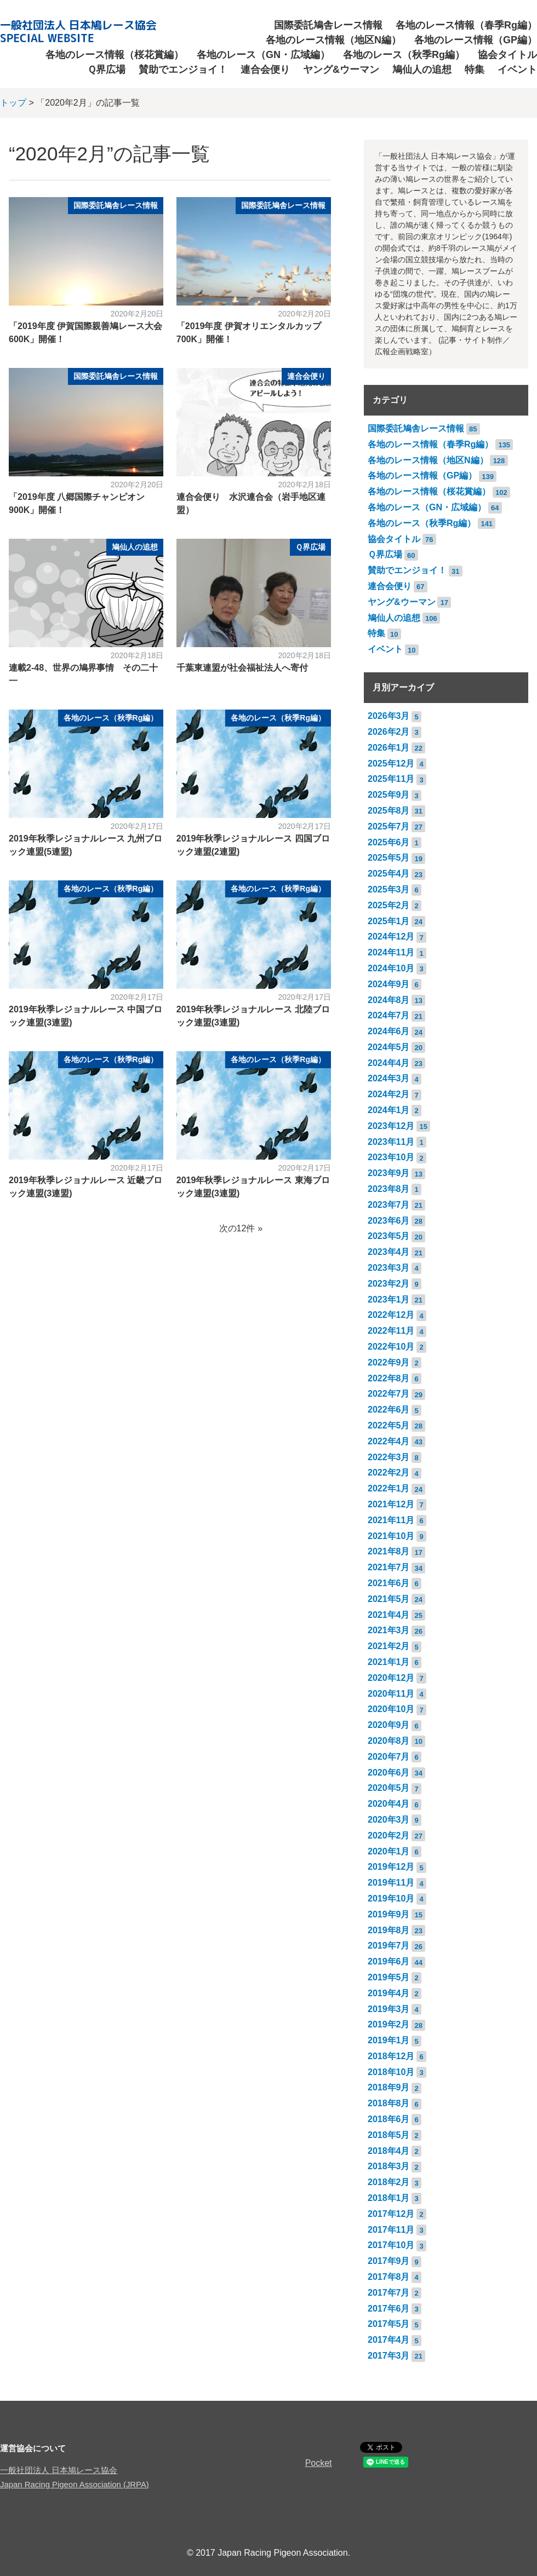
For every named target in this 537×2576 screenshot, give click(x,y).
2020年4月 (389, 1803)
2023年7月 (389, 1204)
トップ (13, 102)
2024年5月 (389, 1047)
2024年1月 (389, 1110)
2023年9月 (389, 1173)
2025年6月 (389, 842)
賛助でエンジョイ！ (183, 69)
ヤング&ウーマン (341, 69)
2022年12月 (391, 1314)
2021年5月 (389, 1599)
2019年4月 (389, 1993)
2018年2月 (389, 2182)
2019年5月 (389, 1977)
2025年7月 (389, 826)
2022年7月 (389, 1393)
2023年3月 (389, 1267)
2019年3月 (389, 2009)
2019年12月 (391, 1866)
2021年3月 (389, 1630)
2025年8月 (389, 810)
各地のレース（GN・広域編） (263, 54)
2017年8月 (389, 2276)
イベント (517, 69)
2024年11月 (391, 952)
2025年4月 (389, 873)
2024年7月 (389, 1015)
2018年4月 (389, 2151)
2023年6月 (389, 1220)
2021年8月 (389, 1551)
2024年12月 (391, 936)
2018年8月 (389, 2103)
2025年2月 (389, 905)
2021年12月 (391, 1504)
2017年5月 (389, 2324)
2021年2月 (389, 1646)
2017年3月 (389, 2355)
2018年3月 (389, 2166)
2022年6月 (389, 1409)
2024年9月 (389, 984)
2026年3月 (389, 716)
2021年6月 (389, 1583)
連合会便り (265, 69)
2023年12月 (391, 1126)
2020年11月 (391, 1693)
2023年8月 (389, 1189)
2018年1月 (389, 2198)
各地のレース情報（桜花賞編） (114, 54)
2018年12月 (391, 2056)
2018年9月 (389, 2087)
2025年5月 (389, 857)
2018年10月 (391, 2072)
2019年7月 (389, 1945)
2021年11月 (391, 1520)
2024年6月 (389, 1031)
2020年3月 (389, 1819)
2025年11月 (391, 778)
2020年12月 (391, 1677)
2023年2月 (389, 1283)
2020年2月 (389, 1835)
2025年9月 (389, 794)
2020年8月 (389, 1740)
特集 (474, 69)
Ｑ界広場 (106, 69)
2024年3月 (389, 1078)
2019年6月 (389, 1961)
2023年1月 (389, 1299)
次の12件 (237, 1228)
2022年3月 (389, 1457)
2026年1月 (389, 747)
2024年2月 (389, 1094)
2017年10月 (391, 2245)
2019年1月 (389, 2040)
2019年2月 (389, 2024)
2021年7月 (389, 1567)
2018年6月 (389, 2119)
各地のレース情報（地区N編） (333, 39)
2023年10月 (391, 1157)
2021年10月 (391, 1536)
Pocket (318, 2463)
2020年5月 (389, 1788)
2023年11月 (391, 1141)
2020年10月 (391, 1709)
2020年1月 (389, 1851)
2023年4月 (389, 1252)
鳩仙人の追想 (422, 69)
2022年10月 (391, 1346)
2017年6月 (389, 2308)
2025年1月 (389, 921)
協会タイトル (507, 54)
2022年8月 (389, 1378)
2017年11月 (391, 2229)
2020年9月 (389, 1725)
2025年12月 (391, 763)
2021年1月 (389, 1662)
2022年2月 (389, 1472)
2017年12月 (391, 2213)
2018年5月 (389, 2135)
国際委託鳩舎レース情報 (328, 25)
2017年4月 (389, 2339)
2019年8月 (389, 1930)
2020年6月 (389, 1772)
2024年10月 (391, 968)
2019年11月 (391, 1882)
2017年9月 (389, 2261)
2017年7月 (389, 2292)
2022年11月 (391, 1330)
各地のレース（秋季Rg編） (404, 54)
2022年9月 (389, 1362)
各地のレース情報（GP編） (475, 39)
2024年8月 (389, 1000)
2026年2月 (389, 731)
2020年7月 (389, 1756)
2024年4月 (389, 1063)
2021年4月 (389, 1615)
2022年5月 (389, 1425)
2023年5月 (389, 1236)
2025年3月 (389, 889)
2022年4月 (389, 1441)
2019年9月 (389, 1914)
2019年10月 (391, 1898)
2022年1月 (389, 1488)
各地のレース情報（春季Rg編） (466, 25)
